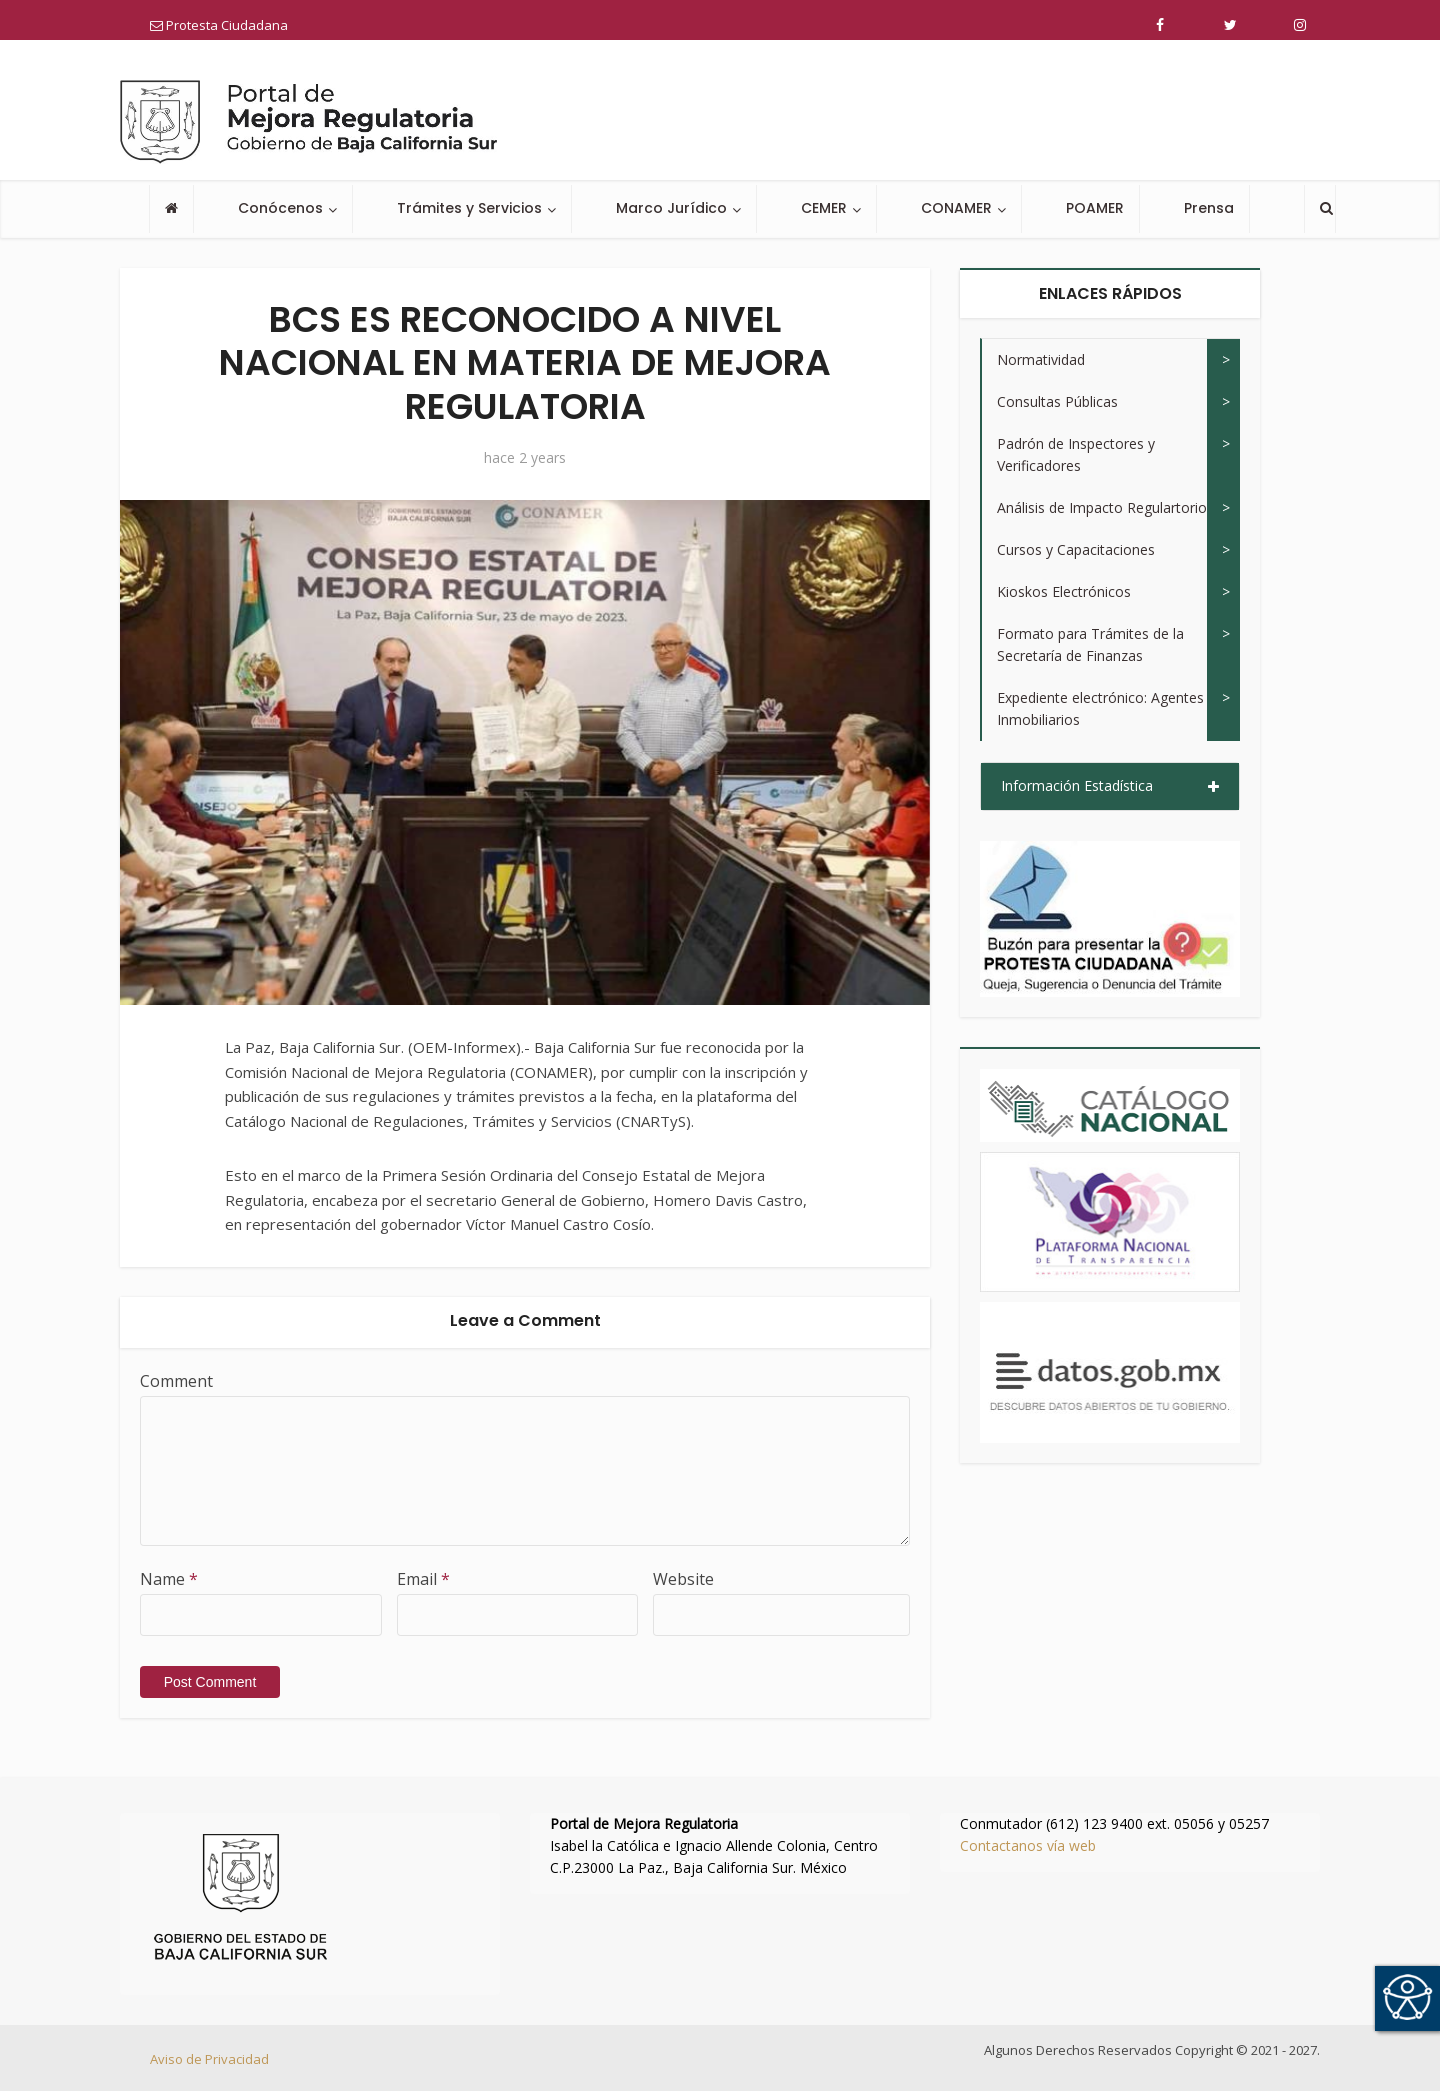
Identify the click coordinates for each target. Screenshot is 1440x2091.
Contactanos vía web (1028, 1845)
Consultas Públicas (1057, 401)
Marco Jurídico (671, 208)
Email (423, 1579)
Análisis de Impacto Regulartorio (1102, 507)
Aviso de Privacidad (209, 2059)
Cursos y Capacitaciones (1076, 549)
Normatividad (1041, 359)
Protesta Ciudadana (219, 25)
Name (169, 1579)
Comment (176, 1381)
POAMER (1095, 208)
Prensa (1209, 208)
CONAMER (956, 208)
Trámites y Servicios (469, 208)
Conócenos (280, 208)
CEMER (824, 208)
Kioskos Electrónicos (1064, 591)
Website (683, 1579)
